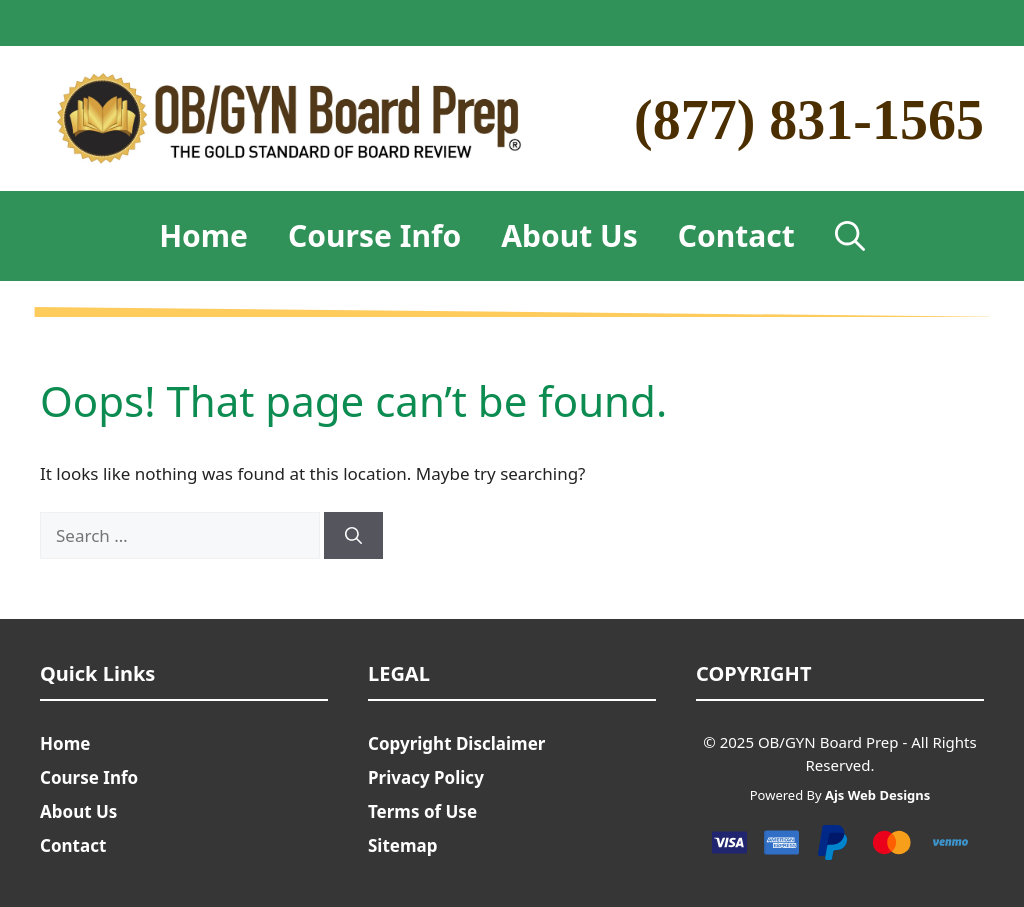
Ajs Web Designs (877, 795)
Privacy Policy (426, 777)
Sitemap (402, 845)
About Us (569, 235)
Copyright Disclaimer (456, 743)
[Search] (353, 536)
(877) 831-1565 (809, 120)
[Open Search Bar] (850, 236)
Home (203, 235)
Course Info (374, 235)
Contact (736, 235)
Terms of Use (422, 811)
